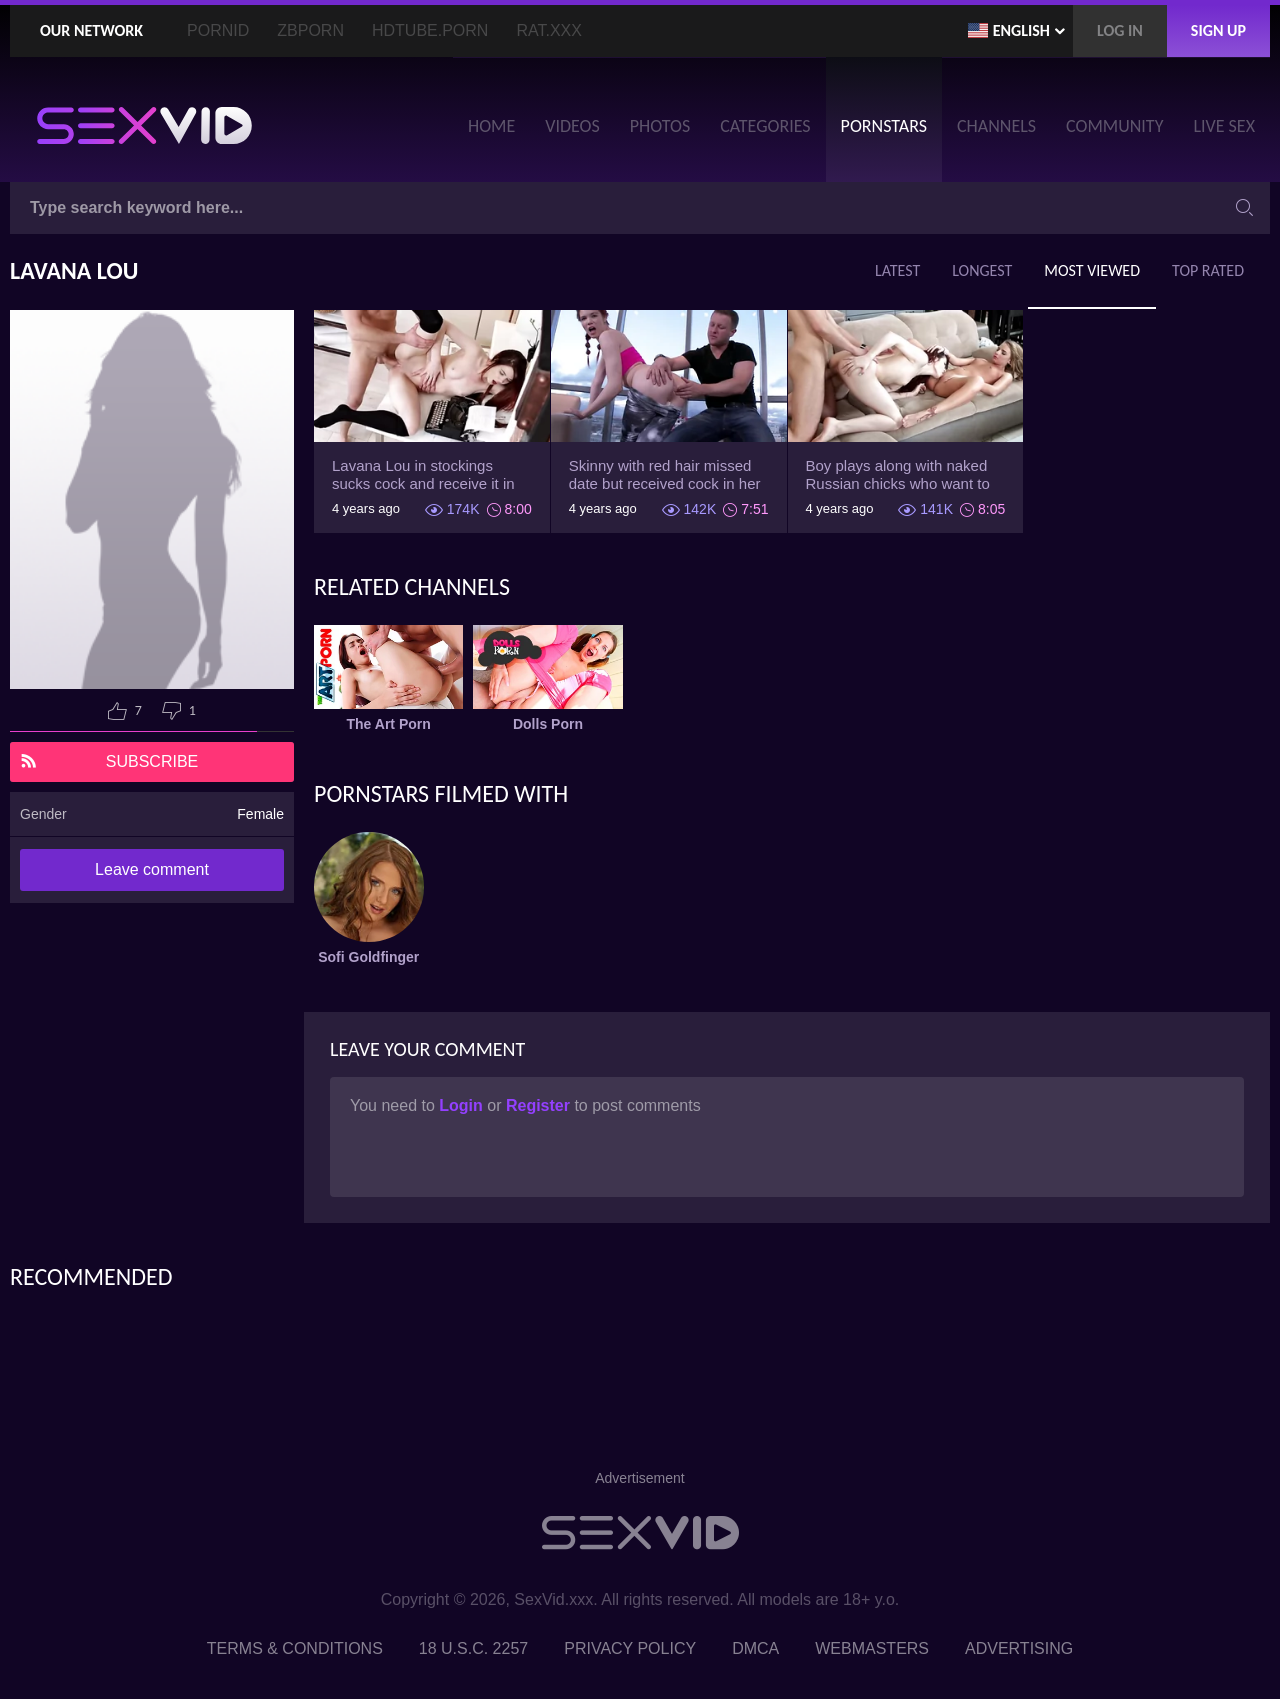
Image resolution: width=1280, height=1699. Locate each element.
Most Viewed (1092, 270)
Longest (982, 270)
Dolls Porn (548, 724)
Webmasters (872, 1648)
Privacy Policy (630, 1648)
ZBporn (310, 30)
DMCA (755, 1648)
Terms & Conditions (295, 1648)
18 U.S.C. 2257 (473, 1648)
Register (540, 1105)
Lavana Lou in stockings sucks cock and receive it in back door (423, 475)
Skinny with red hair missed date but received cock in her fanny (665, 475)
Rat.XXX (549, 30)
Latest (897, 270)
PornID (218, 30)
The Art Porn (389, 724)
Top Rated (1208, 270)
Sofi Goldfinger (368, 957)
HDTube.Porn (430, 30)
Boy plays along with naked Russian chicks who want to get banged (898, 475)
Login (463, 1105)
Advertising (1019, 1648)
